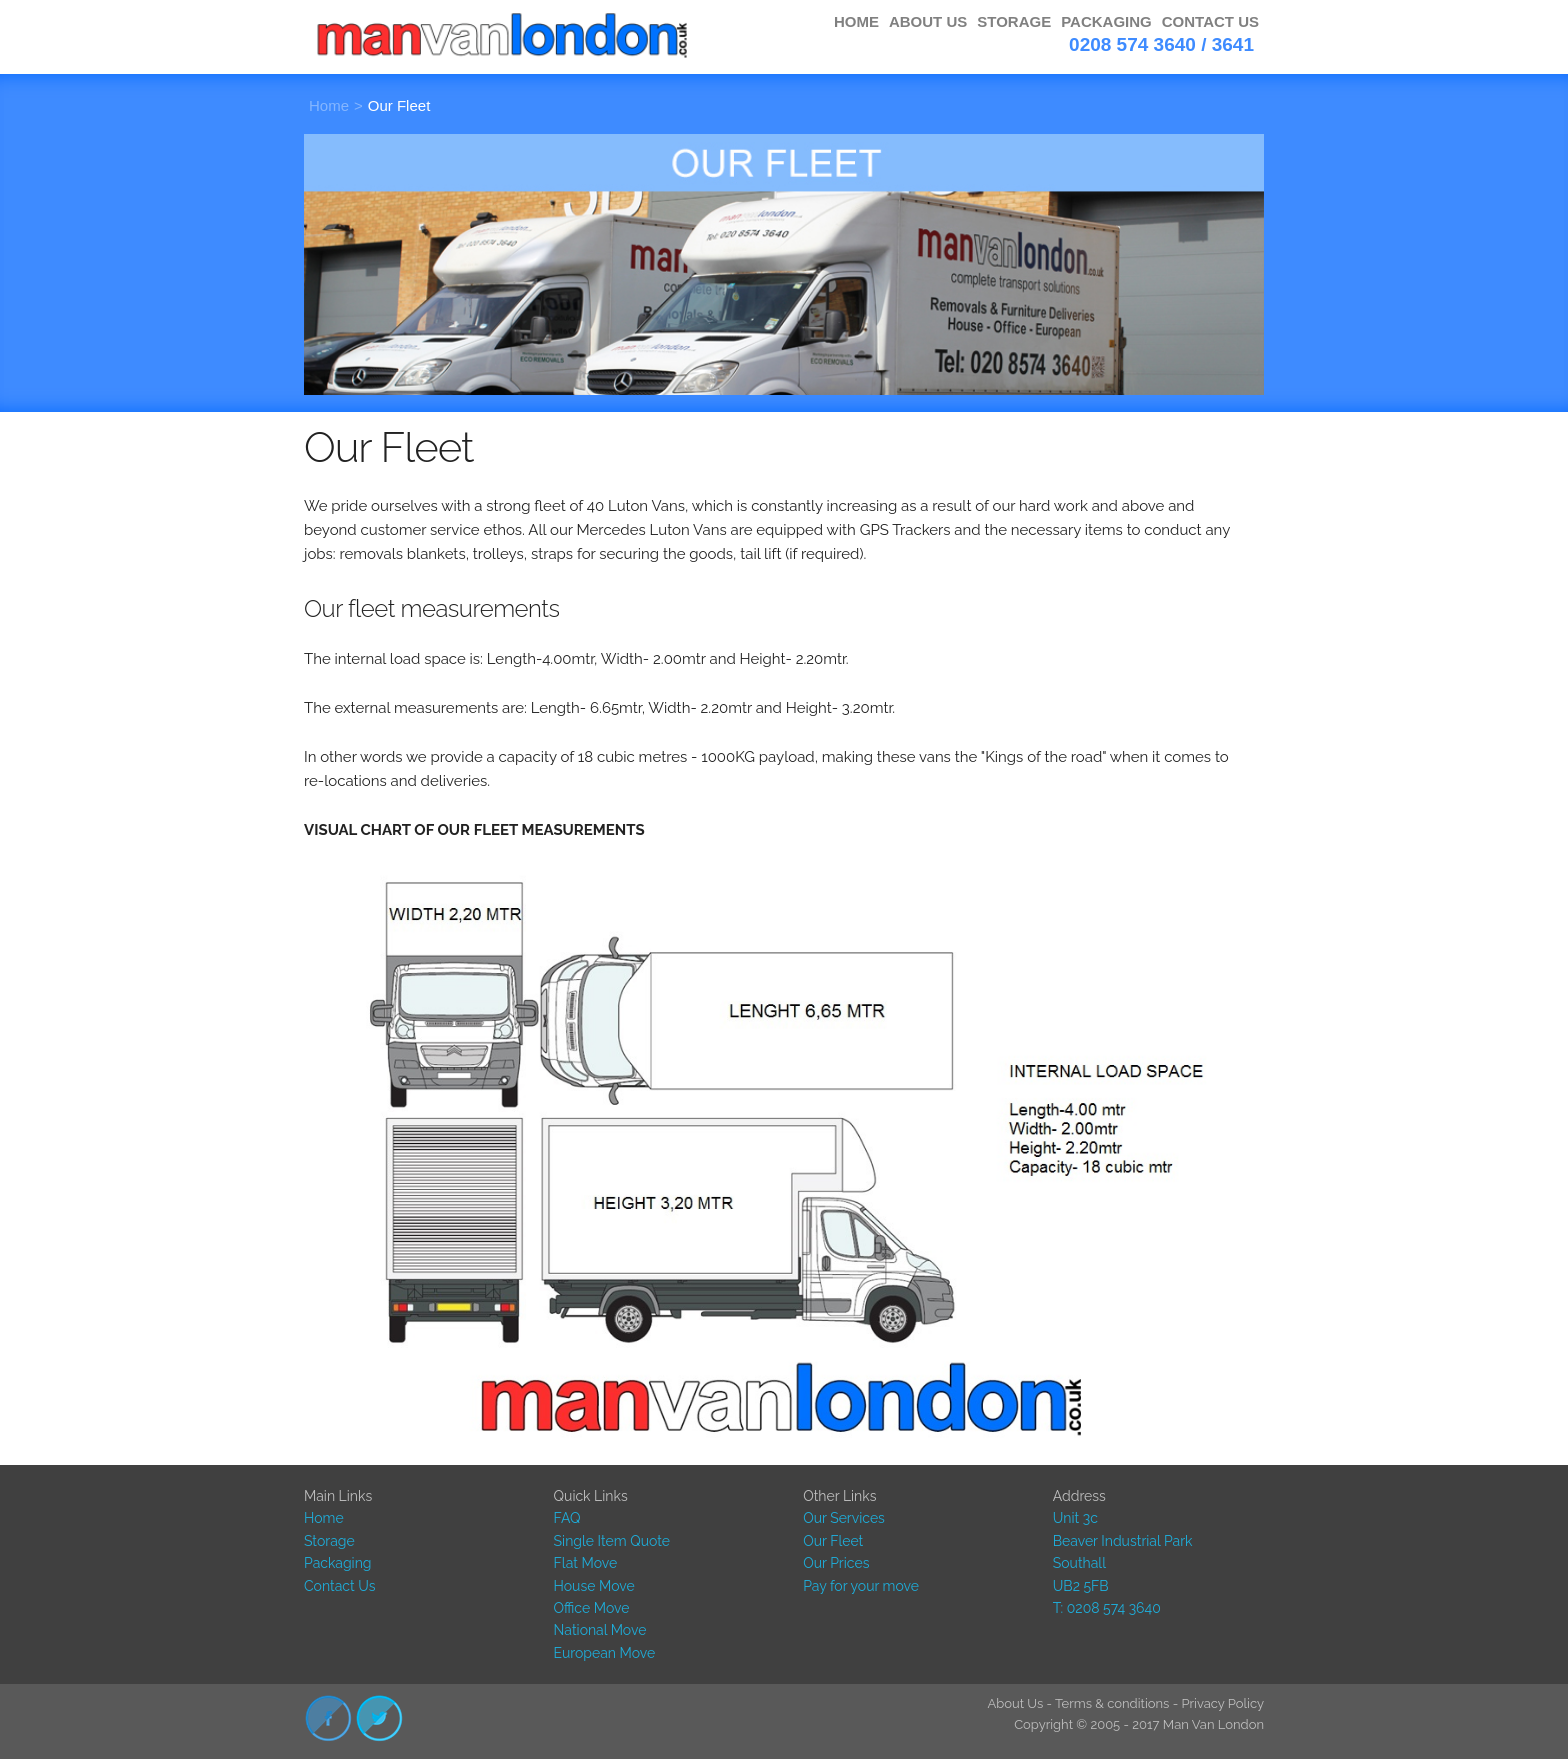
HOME (856, 21)
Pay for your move (861, 1586)
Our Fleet (399, 105)
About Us (1015, 1703)
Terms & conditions (1112, 1703)
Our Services (844, 1518)
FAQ (567, 1518)
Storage (329, 1541)
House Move (594, 1586)
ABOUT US (928, 21)
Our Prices (836, 1563)
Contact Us (339, 1586)
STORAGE (1014, 21)
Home (329, 105)
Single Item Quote (612, 1541)
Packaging (337, 1563)
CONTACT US (1210, 21)
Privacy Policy (1222, 1703)
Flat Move (586, 1563)
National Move (600, 1630)
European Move (605, 1653)
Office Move (592, 1608)
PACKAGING (1106, 21)
